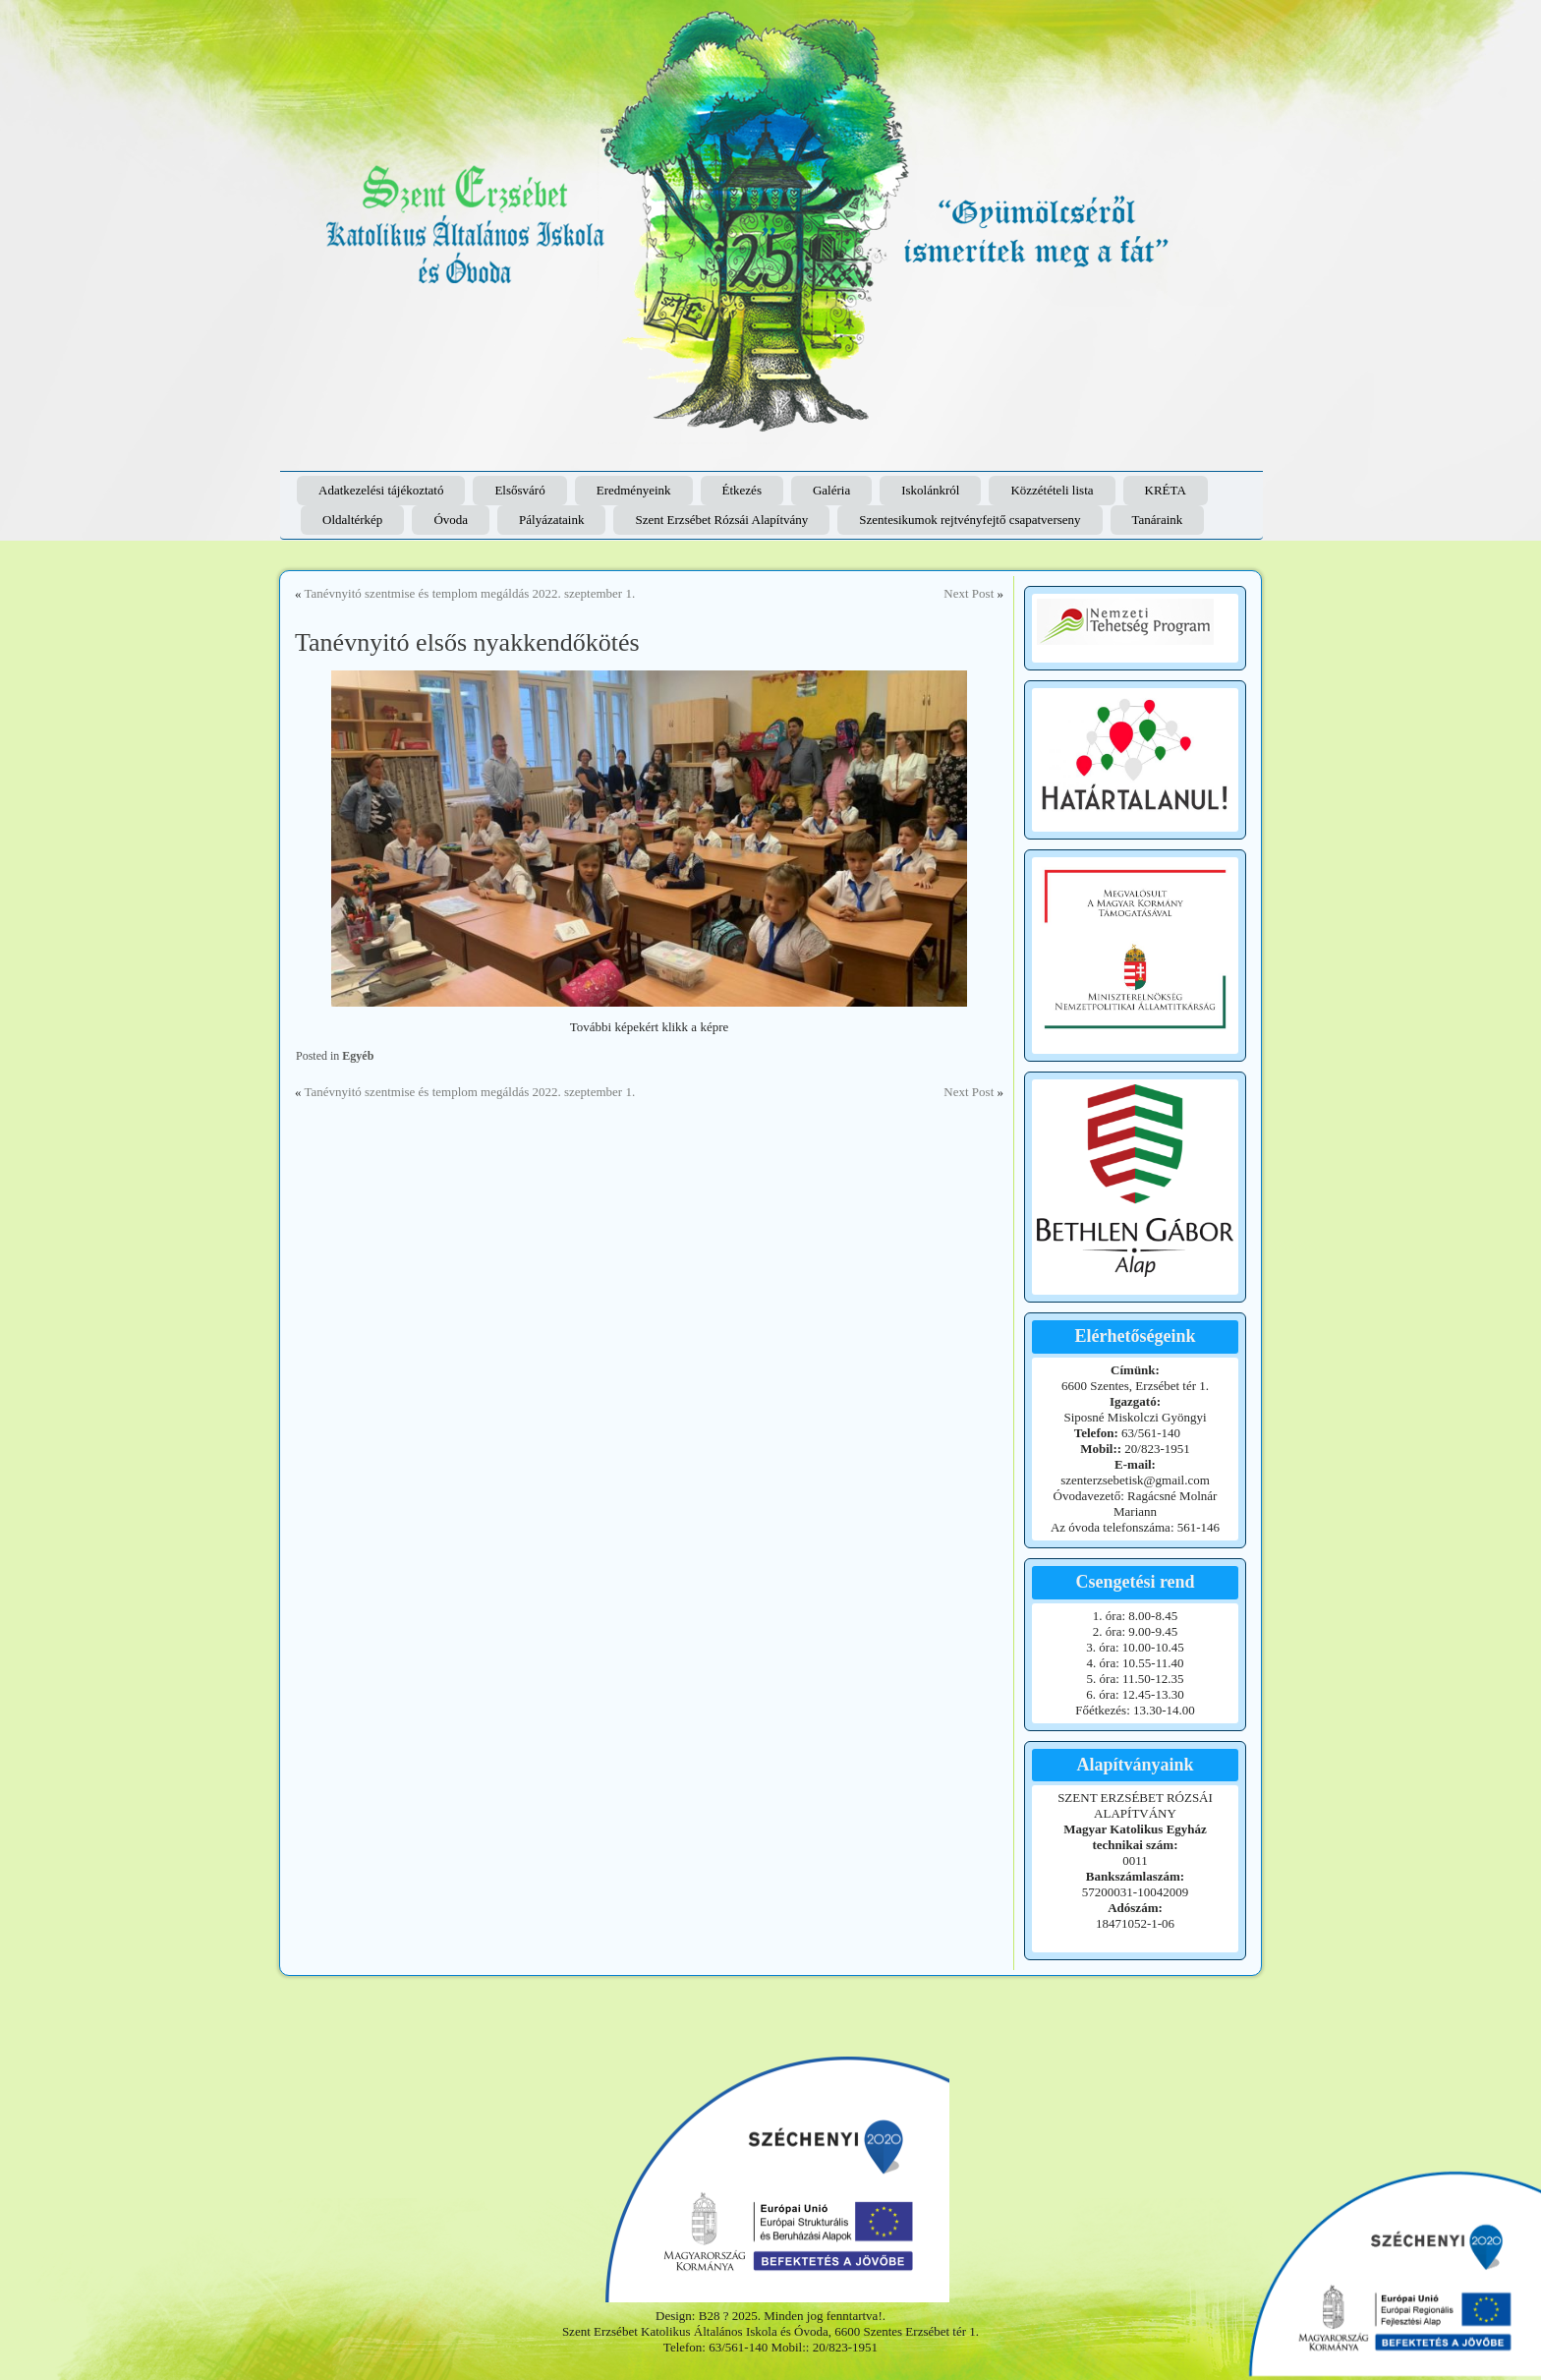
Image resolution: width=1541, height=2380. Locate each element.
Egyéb (357, 1056)
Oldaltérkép (352, 519)
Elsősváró (519, 490)
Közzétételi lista (1051, 490)
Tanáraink (1157, 519)
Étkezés (742, 490)
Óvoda (450, 519)
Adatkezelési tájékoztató (380, 490)
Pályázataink (551, 519)
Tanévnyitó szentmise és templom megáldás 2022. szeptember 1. (470, 593)
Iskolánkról (930, 490)
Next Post (968, 593)
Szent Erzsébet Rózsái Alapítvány (721, 519)
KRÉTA (1165, 490)
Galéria (831, 490)
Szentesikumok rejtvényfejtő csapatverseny (969, 519)
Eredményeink (634, 490)
